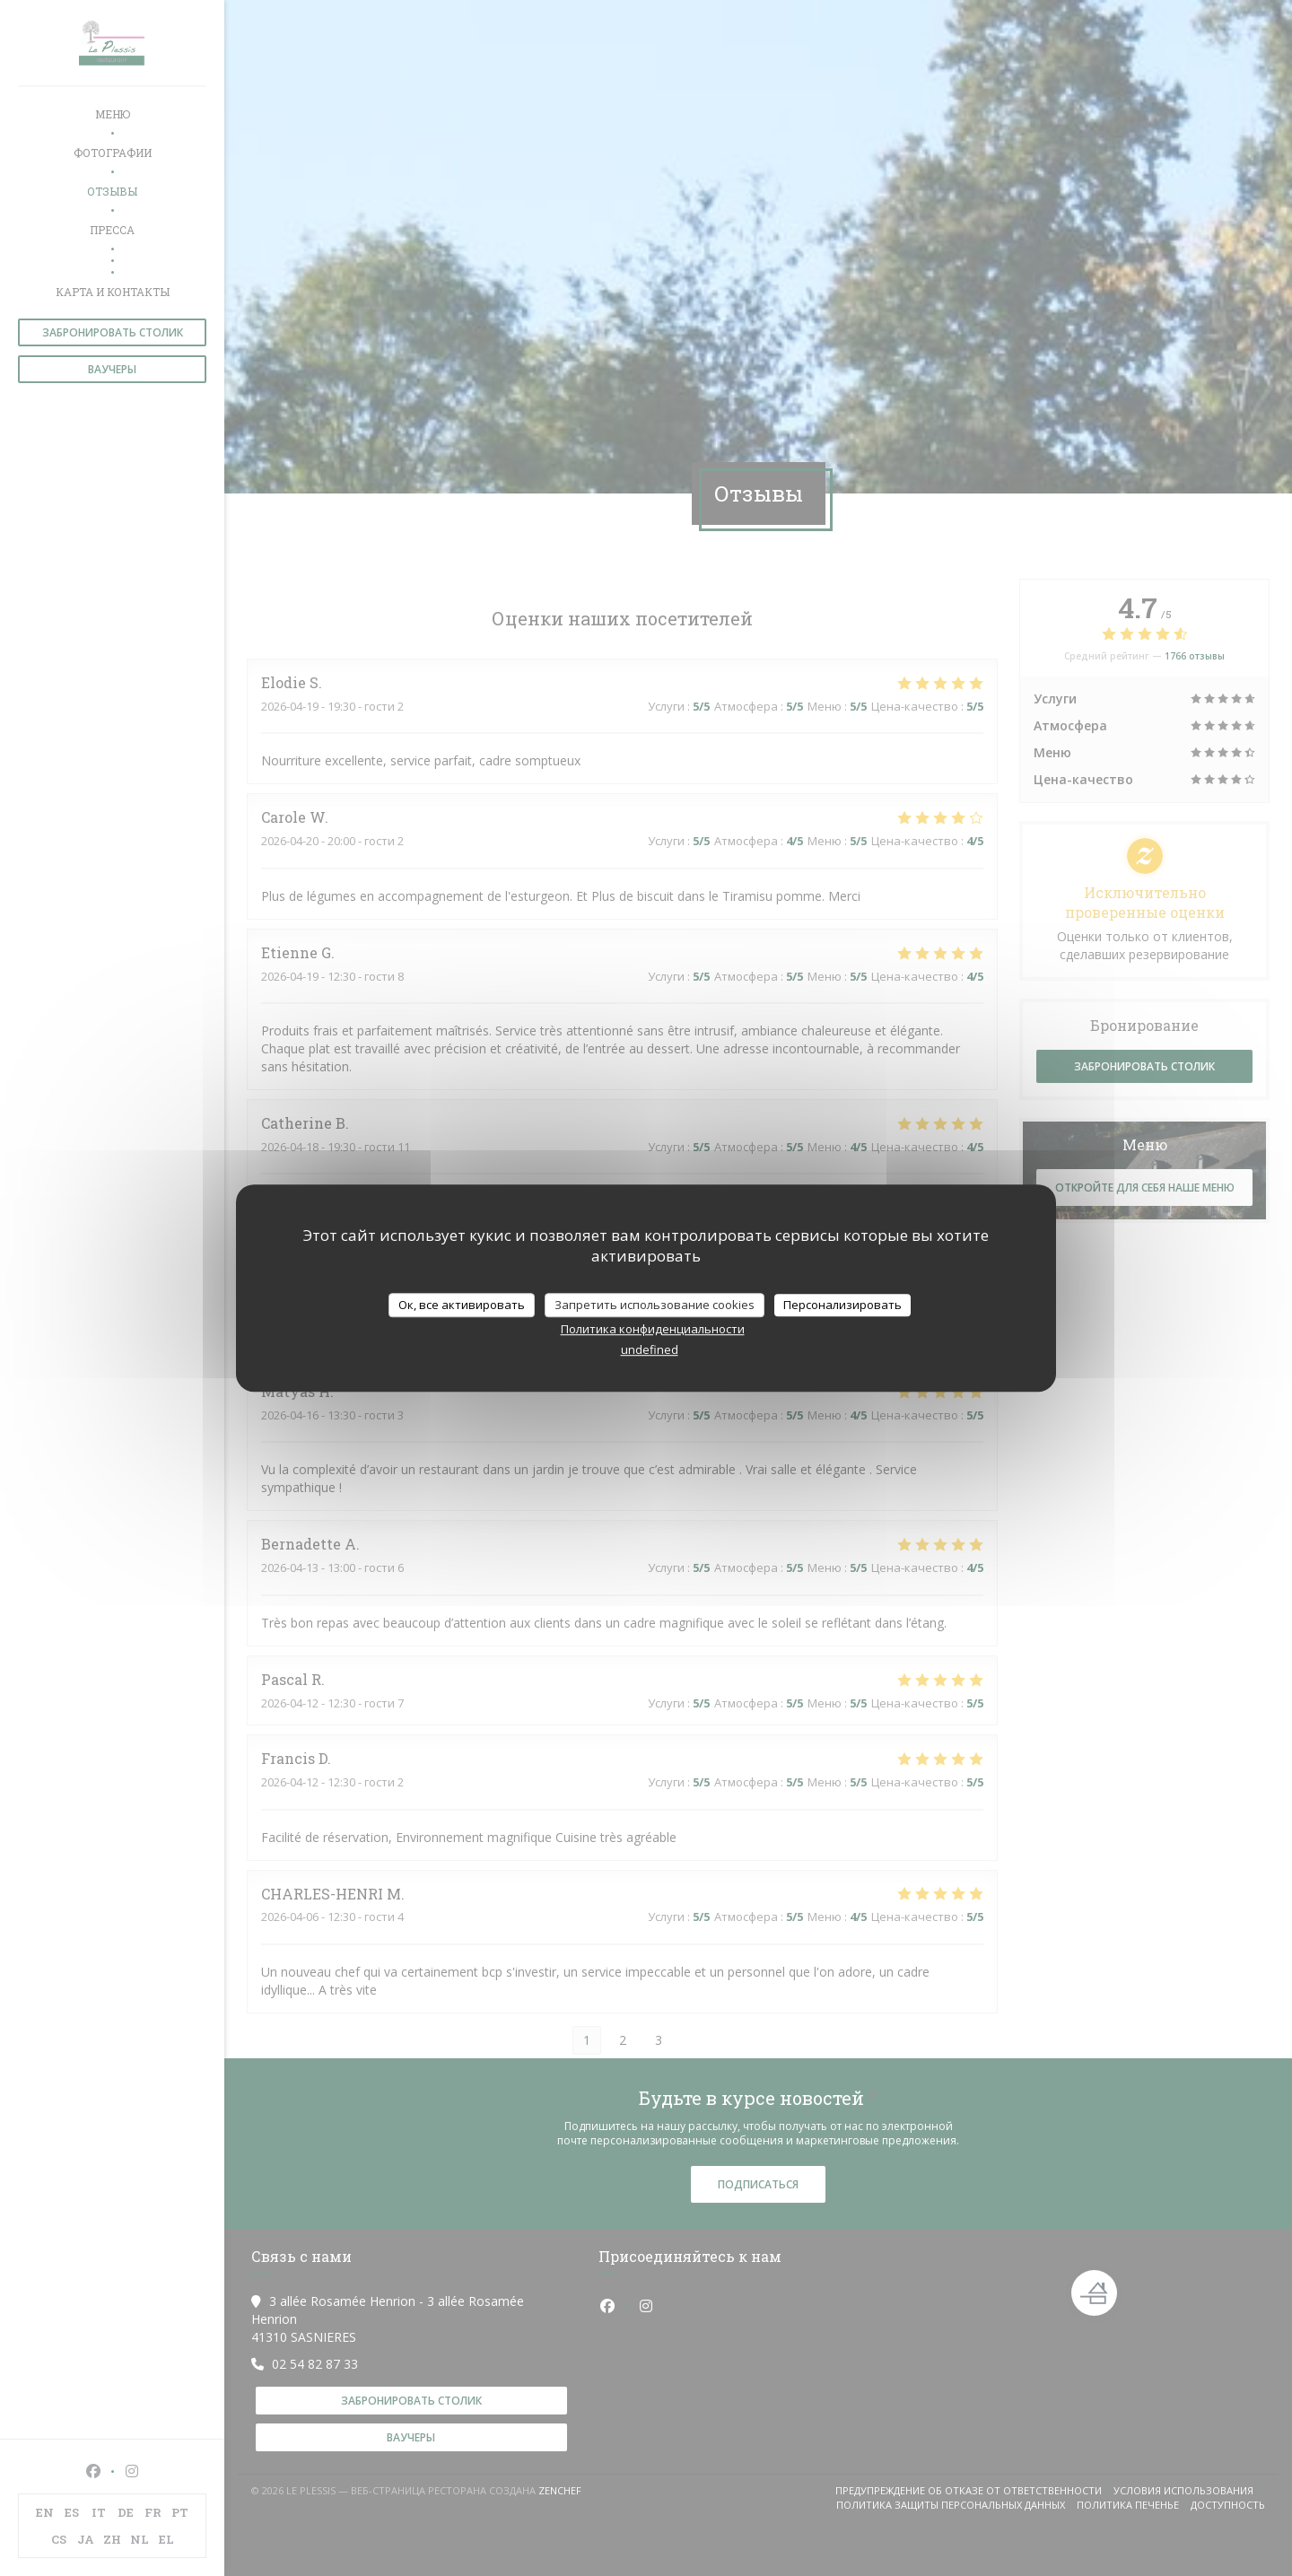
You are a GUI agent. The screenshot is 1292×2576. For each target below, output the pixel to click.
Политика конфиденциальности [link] (653, 1329)
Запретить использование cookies (654, 1305)
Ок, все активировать (461, 1305)
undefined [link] (649, 1349)
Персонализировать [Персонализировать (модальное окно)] (842, 1305)
